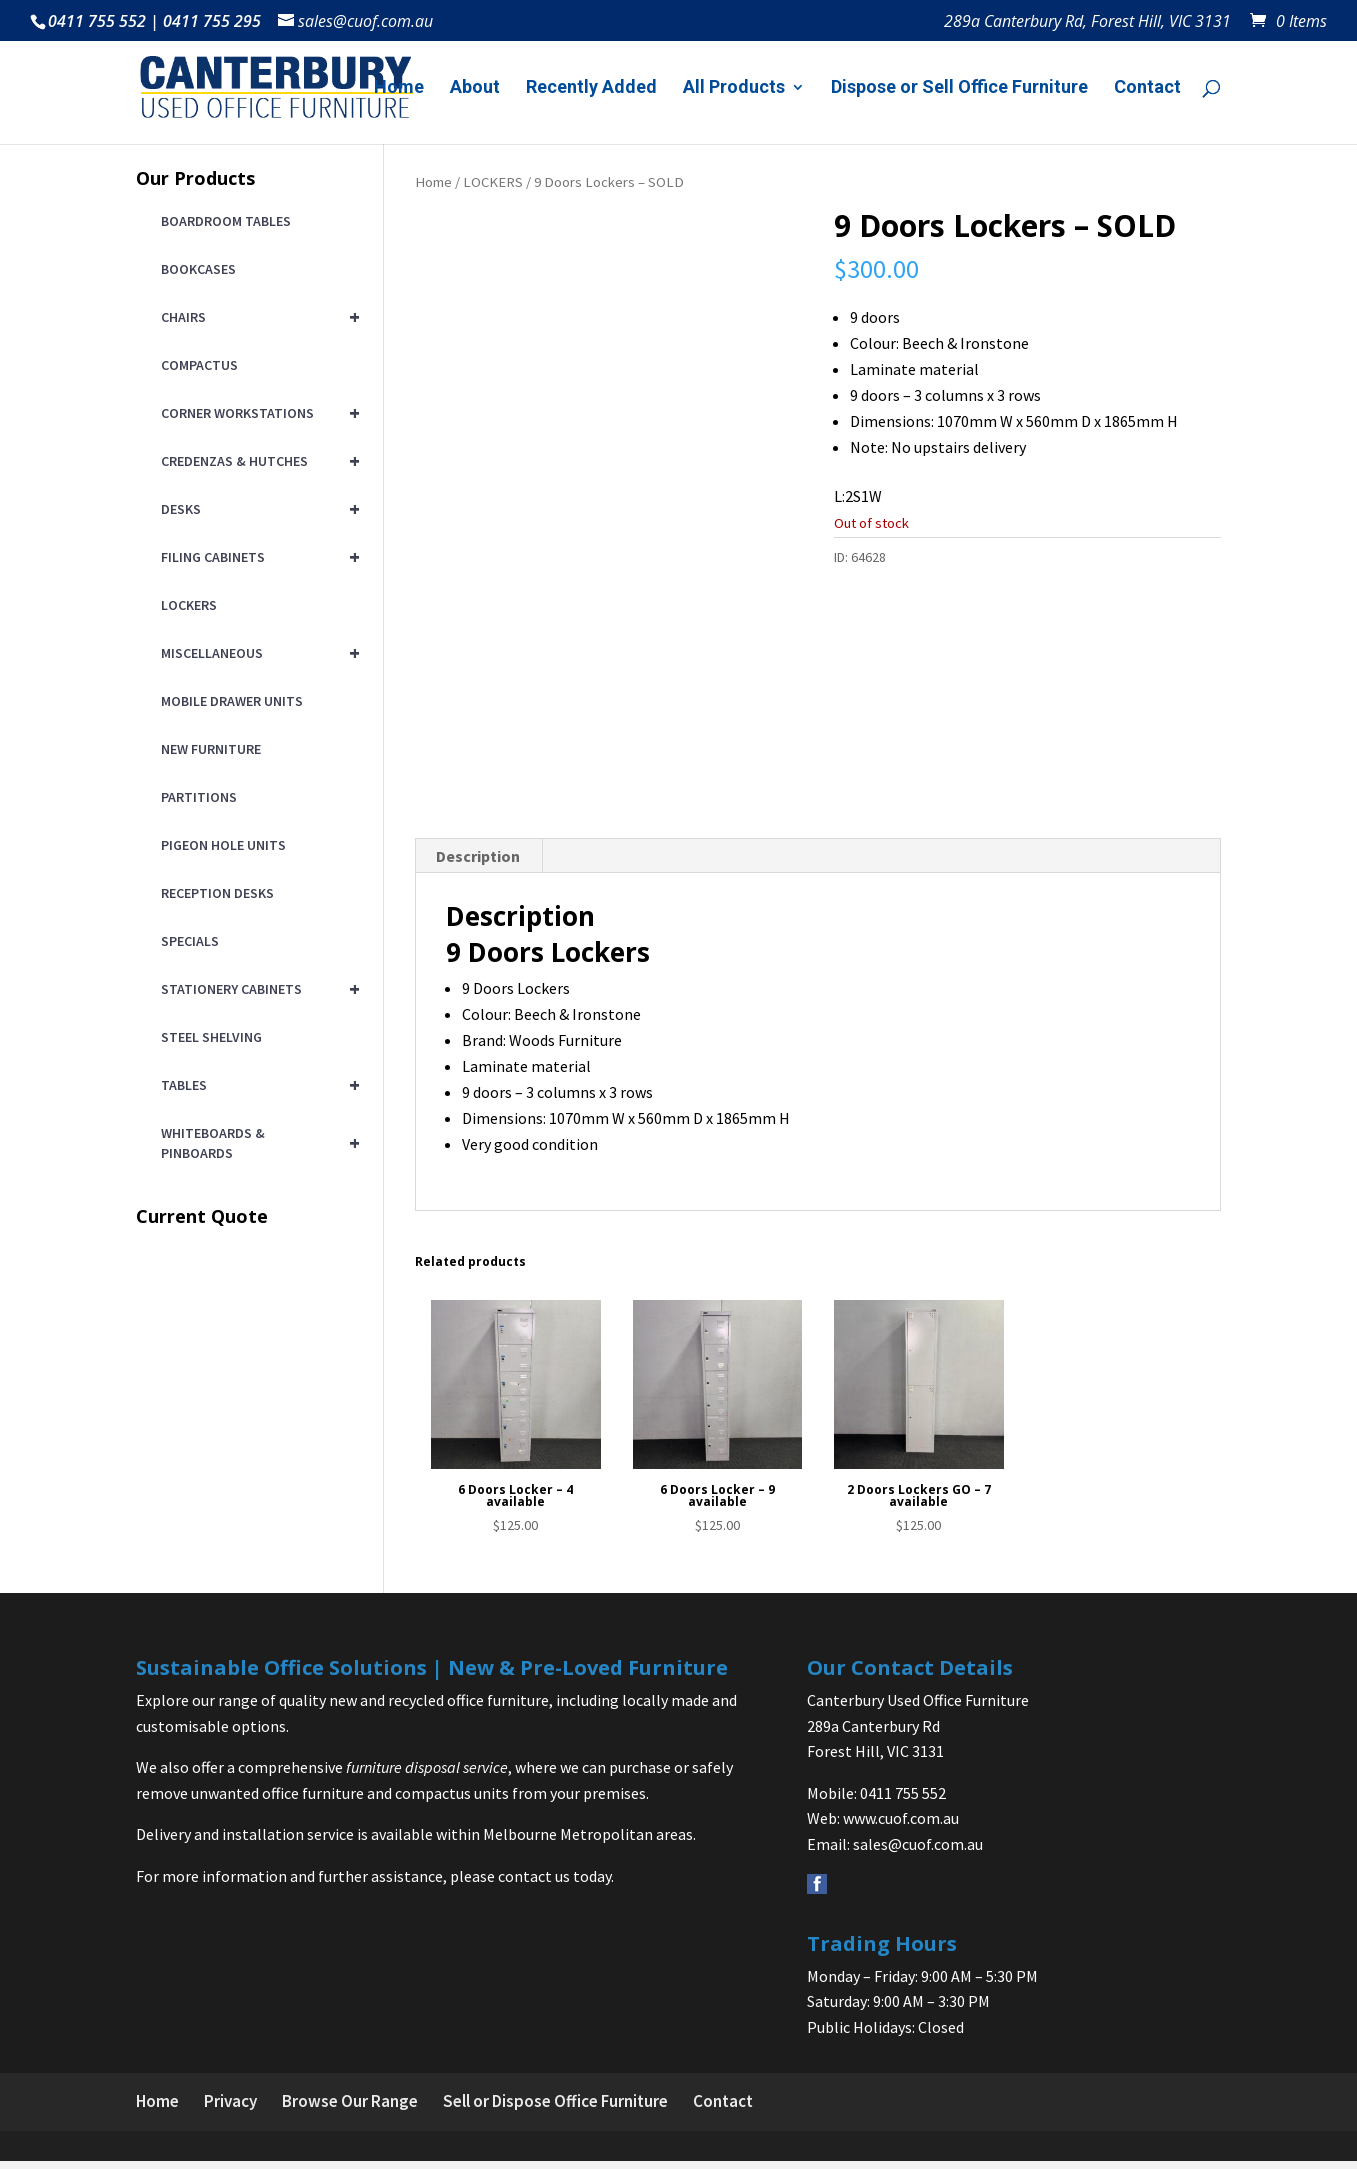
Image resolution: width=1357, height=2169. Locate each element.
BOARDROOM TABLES (226, 221)
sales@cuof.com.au (918, 1852)
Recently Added (591, 88)
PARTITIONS (199, 797)
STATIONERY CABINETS (257, 989)
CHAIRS (257, 317)
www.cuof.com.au (901, 1826)
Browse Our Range (350, 2109)
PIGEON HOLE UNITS (223, 845)
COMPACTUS (199, 365)
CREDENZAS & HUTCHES (257, 461)
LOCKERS (493, 182)
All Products (734, 88)
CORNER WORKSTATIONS (257, 413)
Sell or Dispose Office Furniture (555, 2109)
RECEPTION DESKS (217, 893)
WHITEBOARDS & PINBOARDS (257, 1143)
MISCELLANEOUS (257, 653)
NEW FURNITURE (211, 749)
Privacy (230, 2109)
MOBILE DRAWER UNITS (232, 701)
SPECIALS (190, 941)
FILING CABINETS (257, 557)
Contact (1147, 88)
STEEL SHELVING (211, 1037)
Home (399, 88)
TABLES (257, 1085)
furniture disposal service (427, 1775)
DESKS (257, 509)
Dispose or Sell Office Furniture (959, 88)
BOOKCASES (198, 269)
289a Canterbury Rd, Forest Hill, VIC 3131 (1087, 22)
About (475, 88)
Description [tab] (478, 863)
